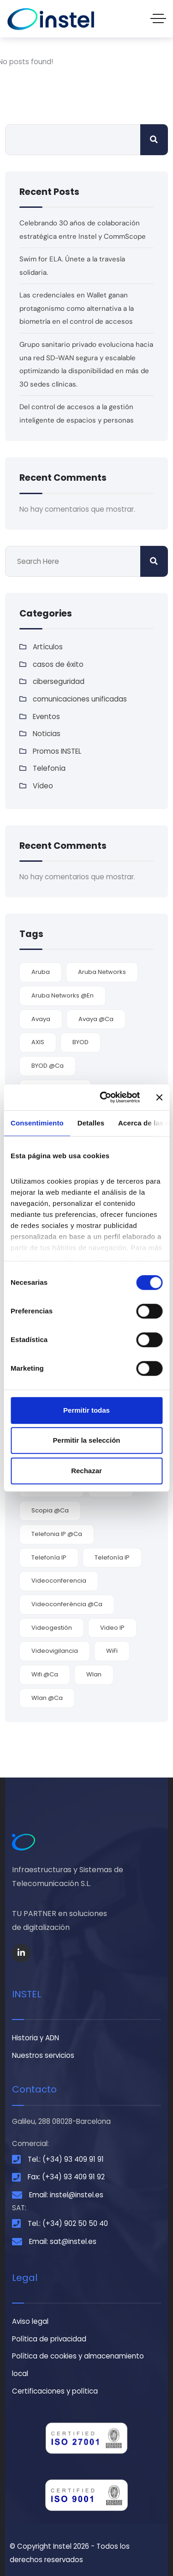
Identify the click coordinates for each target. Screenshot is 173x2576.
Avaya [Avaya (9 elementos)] (40, 1019)
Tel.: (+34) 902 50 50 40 (68, 2223)
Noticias (46, 733)
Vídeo (43, 786)
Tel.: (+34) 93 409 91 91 (66, 2159)
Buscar (154, 139)
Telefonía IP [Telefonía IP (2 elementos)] (112, 1557)
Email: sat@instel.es (62, 2241)
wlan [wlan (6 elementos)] (93, 1674)
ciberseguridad (58, 681)
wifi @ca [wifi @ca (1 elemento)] (44, 1674)
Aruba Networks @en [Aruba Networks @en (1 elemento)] (62, 995)
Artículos (48, 647)
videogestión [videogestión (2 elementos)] (51, 1627)
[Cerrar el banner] (159, 1097)
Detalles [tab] (91, 1123)
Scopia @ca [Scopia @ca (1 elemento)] (50, 1510)
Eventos (46, 716)
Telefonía (49, 768)
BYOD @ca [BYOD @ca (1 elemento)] (47, 1065)
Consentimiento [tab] (37, 1123)
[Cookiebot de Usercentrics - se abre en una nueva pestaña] (104, 1097)
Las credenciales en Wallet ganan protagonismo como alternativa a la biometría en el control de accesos (76, 308)
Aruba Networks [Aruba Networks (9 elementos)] (102, 972)
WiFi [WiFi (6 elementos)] (112, 1650)
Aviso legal (30, 2321)
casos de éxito (58, 664)
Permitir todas (86, 1410)
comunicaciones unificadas (80, 699)
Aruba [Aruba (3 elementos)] (40, 972)
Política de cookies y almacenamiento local (78, 2364)
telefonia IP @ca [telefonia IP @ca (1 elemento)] (56, 1534)
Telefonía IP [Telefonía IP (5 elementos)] (48, 1557)
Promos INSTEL (57, 751)
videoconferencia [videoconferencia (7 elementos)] (58, 1580)
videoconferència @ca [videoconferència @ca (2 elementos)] (66, 1604)
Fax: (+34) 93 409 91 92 (66, 2177)
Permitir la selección (86, 1440)
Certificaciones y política (55, 2391)
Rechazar (86, 1471)
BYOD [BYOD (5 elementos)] (80, 1042)
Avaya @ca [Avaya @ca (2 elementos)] (95, 1019)
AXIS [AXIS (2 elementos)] (37, 1042)
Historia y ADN (35, 2038)
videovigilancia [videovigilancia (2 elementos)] (54, 1650)
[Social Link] (21, 1953)
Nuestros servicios (43, 2055)
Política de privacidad (49, 2339)
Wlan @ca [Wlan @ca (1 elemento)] (47, 1697)
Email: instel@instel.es (66, 2195)
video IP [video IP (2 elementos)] (112, 1627)
